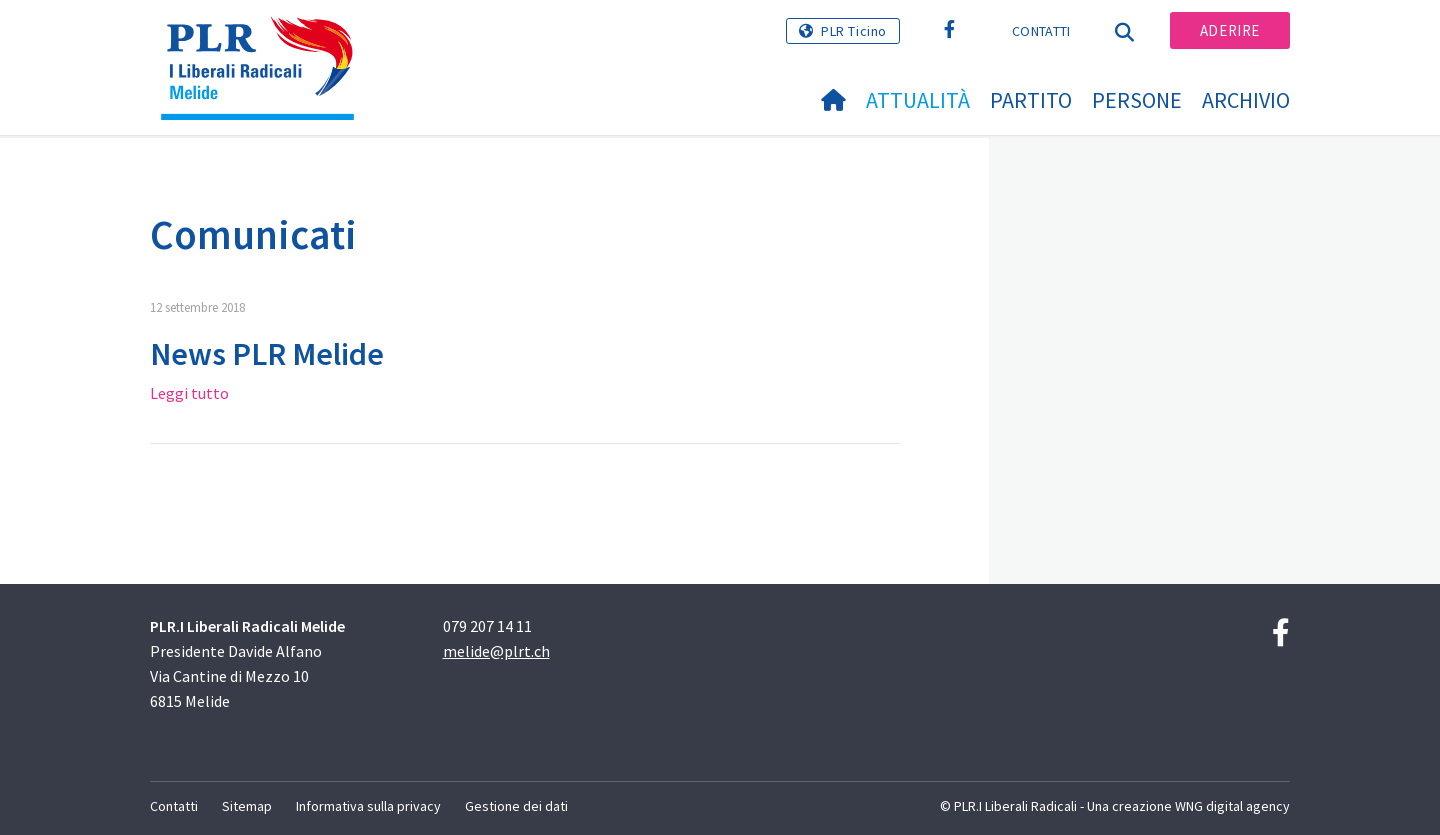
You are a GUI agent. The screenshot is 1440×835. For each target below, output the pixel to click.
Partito (1031, 100)
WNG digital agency (1232, 806)
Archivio (1246, 100)
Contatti (1041, 31)
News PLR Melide (267, 354)
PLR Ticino (854, 31)
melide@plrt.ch (496, 651)
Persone (1137, 100)
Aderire (1230, 30)
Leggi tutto (189, 393)
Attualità (918, 100)
